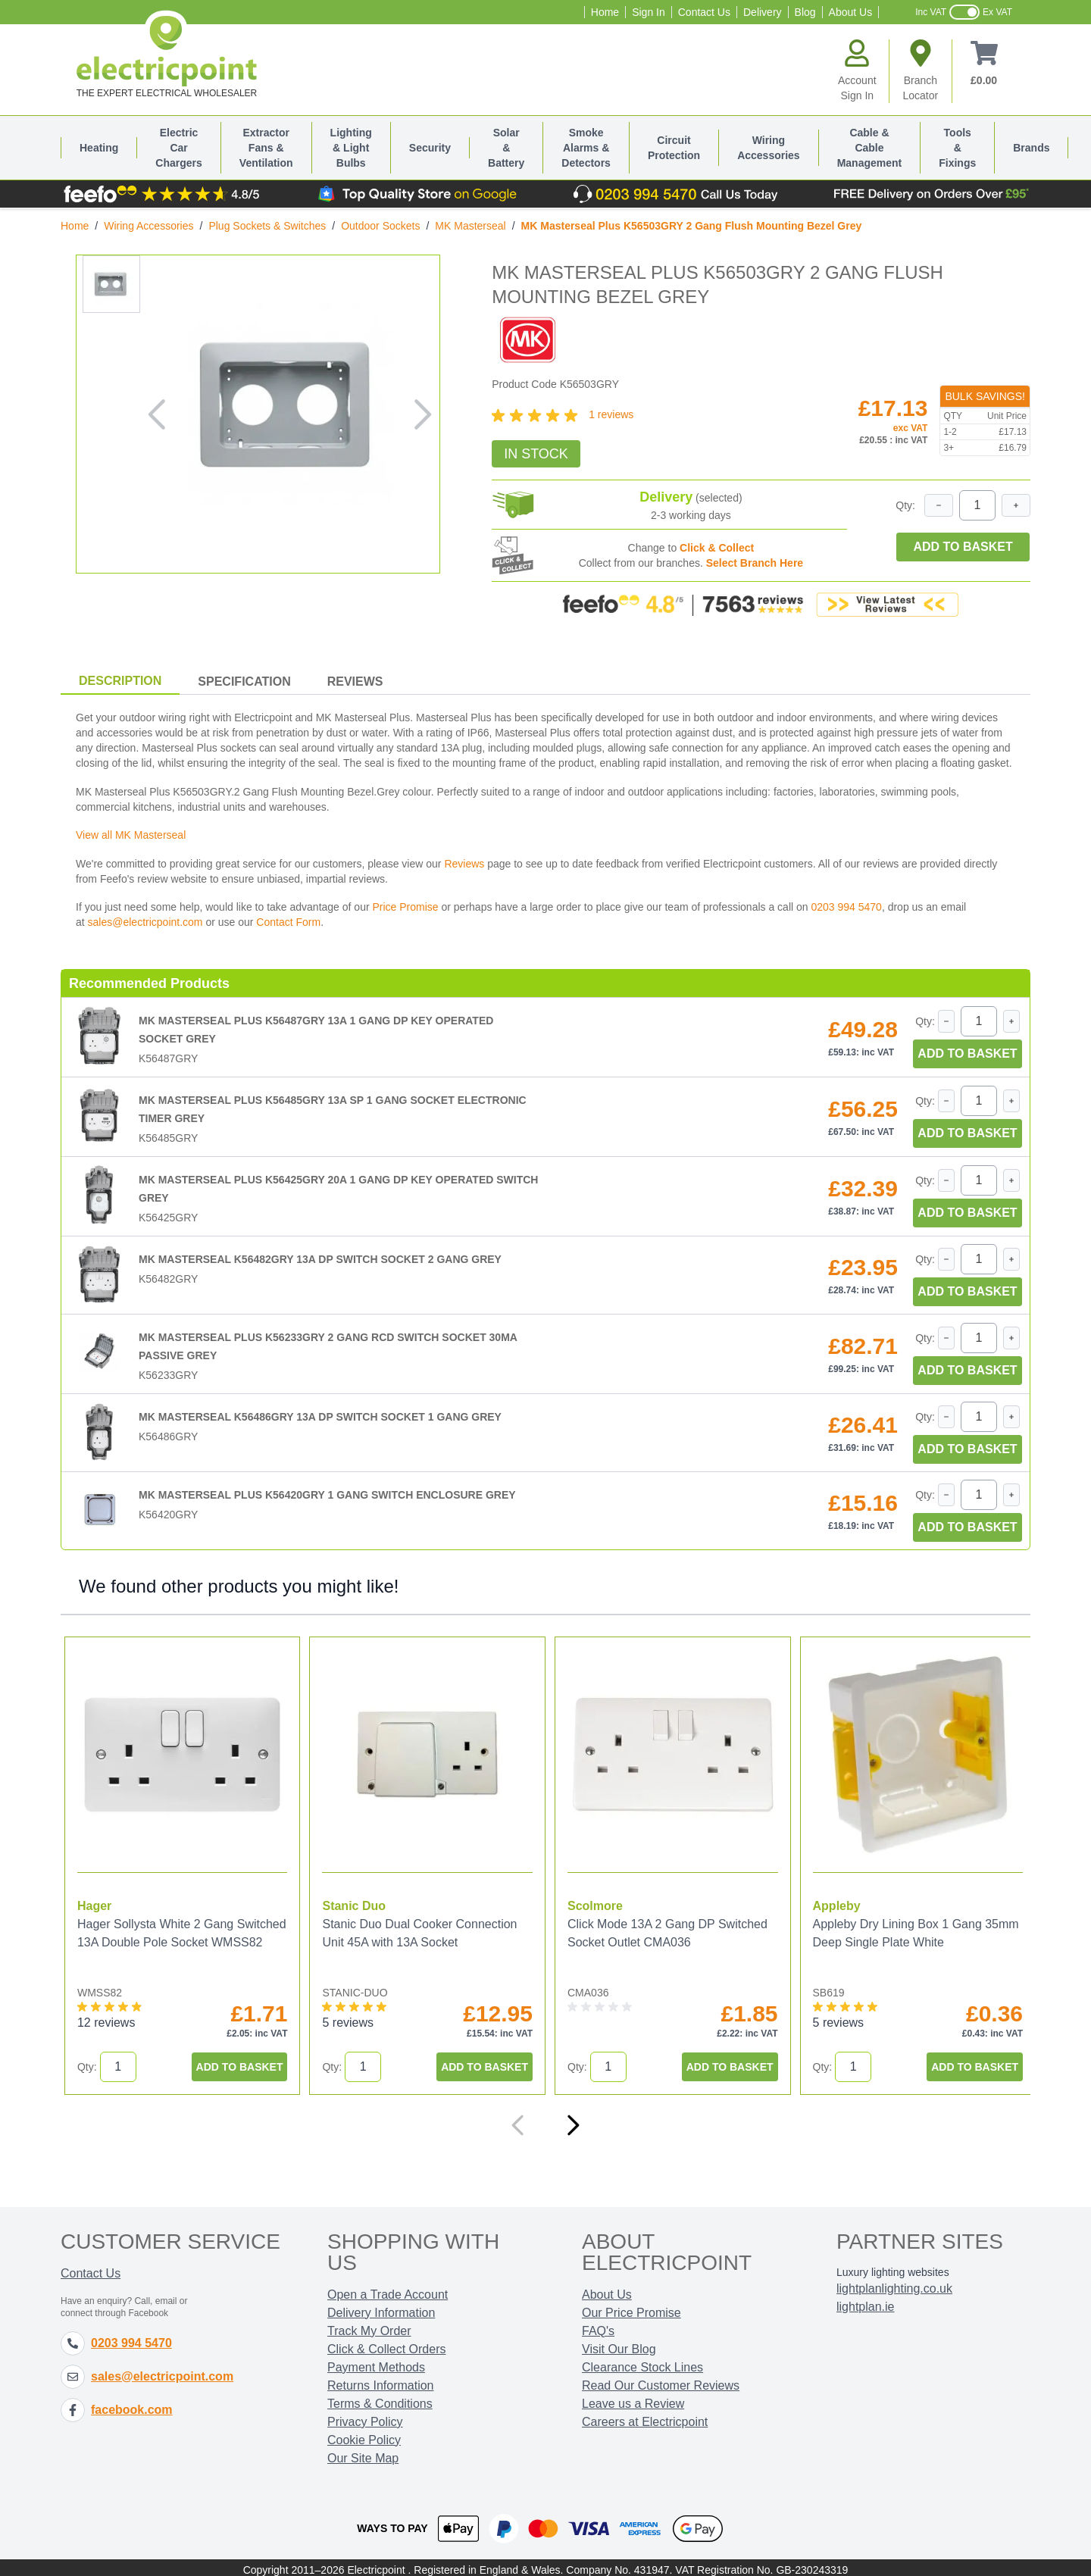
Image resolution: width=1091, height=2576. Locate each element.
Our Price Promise (631, 2308)
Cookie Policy (364, 2435)
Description (120, 680)
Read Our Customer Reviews (660, 2380)
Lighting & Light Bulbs (351, 148)
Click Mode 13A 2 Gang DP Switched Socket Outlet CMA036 (658, 1928)
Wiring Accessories (768, 147)
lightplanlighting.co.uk (894, 2283)
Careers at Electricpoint (645, 2417)
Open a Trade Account (387, 2290)
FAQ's (598, 2326)
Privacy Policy (365, 2417)
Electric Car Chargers (178, 148)
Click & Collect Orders (386, 2344)
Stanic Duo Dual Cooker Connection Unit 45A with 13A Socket (414, 1928)
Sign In (648, 12)
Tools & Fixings (957, 148)
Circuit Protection (674, 147)
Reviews (355, 681)
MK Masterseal (470, 226)
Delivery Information (381, 2308)
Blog (805, 12)
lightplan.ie (865, 2302)
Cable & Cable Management (869, 148)
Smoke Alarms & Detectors (586, 148)
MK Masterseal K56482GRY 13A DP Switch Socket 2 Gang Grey (320, 1259)
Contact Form (288, 922)
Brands (1031, 148)
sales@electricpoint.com (145, 922)
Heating (99, 148)
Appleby (823, 1901)
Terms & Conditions (380, 2399)
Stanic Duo (349, 1901)
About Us (851, 12)
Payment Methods (376, 2362)
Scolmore (586, 1901)
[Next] (573, 2121)
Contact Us (704, 12)
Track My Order (369, 2326)
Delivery (762, 12)
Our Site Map (363, 2453)
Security (430, 148)
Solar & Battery (506, 148)
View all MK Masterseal (131, 835)
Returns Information (380, 2380)
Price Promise (405, 907)
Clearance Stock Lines (642, 2362)
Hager (94, 1901)
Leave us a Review (633, 2399)
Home (605, 12)
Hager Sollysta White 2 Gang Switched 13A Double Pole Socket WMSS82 (168, 1937)
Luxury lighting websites (892, 2268)
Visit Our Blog (619, 2344)
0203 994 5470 (846, 907)
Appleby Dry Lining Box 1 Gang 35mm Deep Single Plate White (883, 1928)
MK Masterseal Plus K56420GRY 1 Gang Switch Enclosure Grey (327, 1495)
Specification (244, 681)
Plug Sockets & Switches (267, 226)
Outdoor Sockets (380, 226)
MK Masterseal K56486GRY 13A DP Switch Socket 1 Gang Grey (320, 1417)
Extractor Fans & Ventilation (266, 148)
